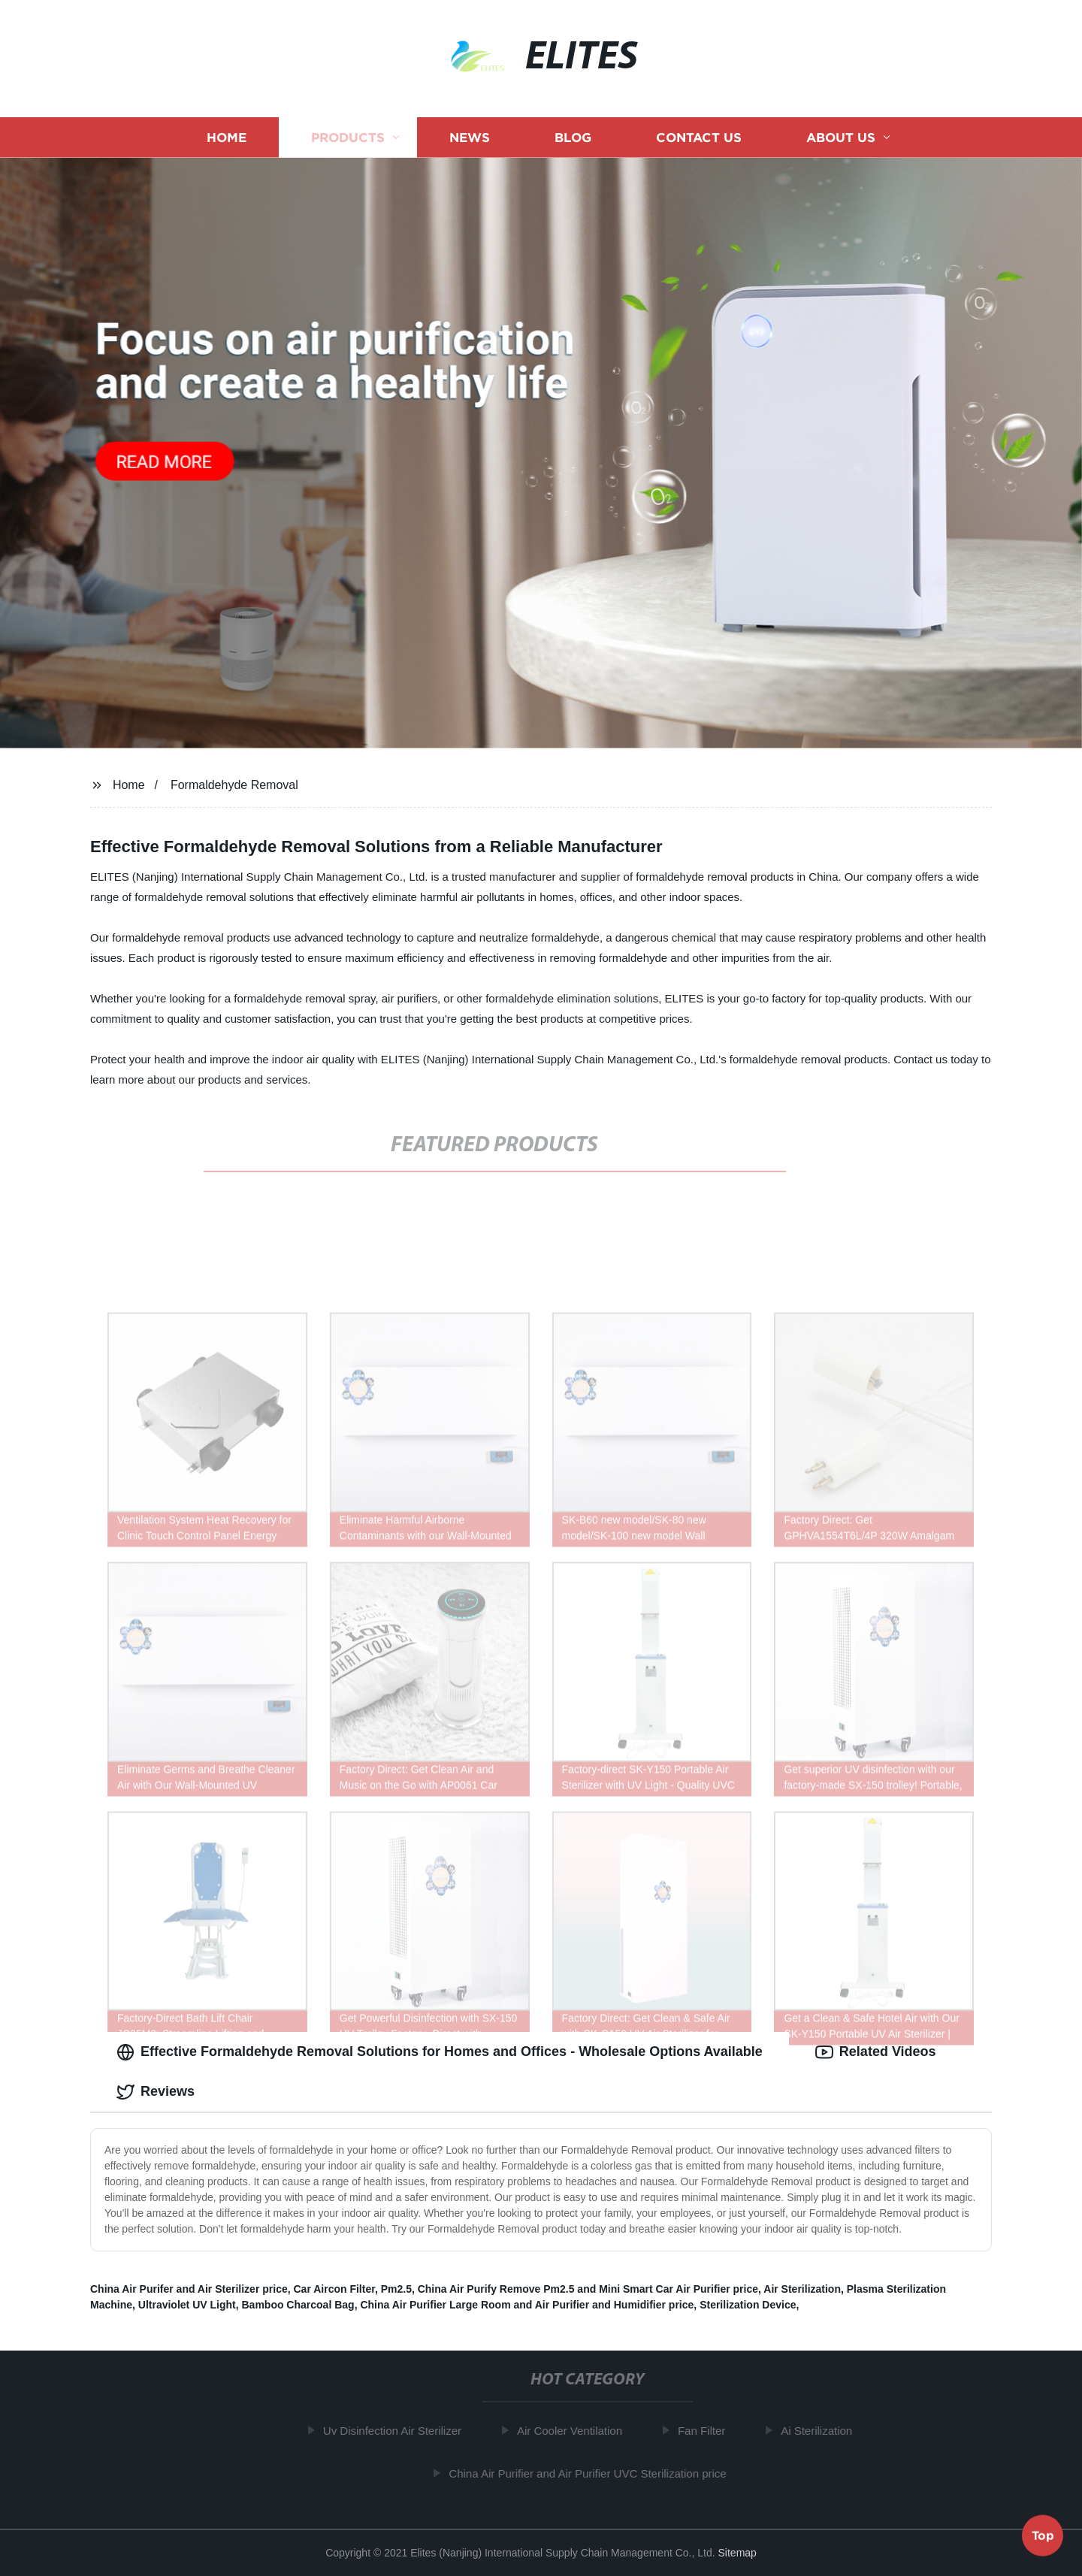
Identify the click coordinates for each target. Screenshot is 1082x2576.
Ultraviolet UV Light (187, 2305)
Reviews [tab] (155, 2092)
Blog (573, 137)
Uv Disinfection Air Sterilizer (397, 2430)
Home (226, 137)
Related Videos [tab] (875, 2052)
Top (1043, 2536)
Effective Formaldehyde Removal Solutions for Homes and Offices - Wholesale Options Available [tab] (439, 2052)
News (469, 137)
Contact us (699, 137)
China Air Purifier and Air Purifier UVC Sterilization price (592, 2473)
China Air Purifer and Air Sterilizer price (189, 2289)
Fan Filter (706, 2430)
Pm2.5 (396, 2289)
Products (348, 137)
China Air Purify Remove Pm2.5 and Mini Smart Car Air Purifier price (588, 2289)
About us (840, 137)
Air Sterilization (802, 2289)
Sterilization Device (748, 2305)
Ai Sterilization (821, 2430)
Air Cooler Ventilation (574, 2430)
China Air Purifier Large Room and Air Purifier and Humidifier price (527, 2305)
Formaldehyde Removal (234, 785)
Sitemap (737, 2553)
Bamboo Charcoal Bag (297, 2305)
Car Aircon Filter (333, 2289)
